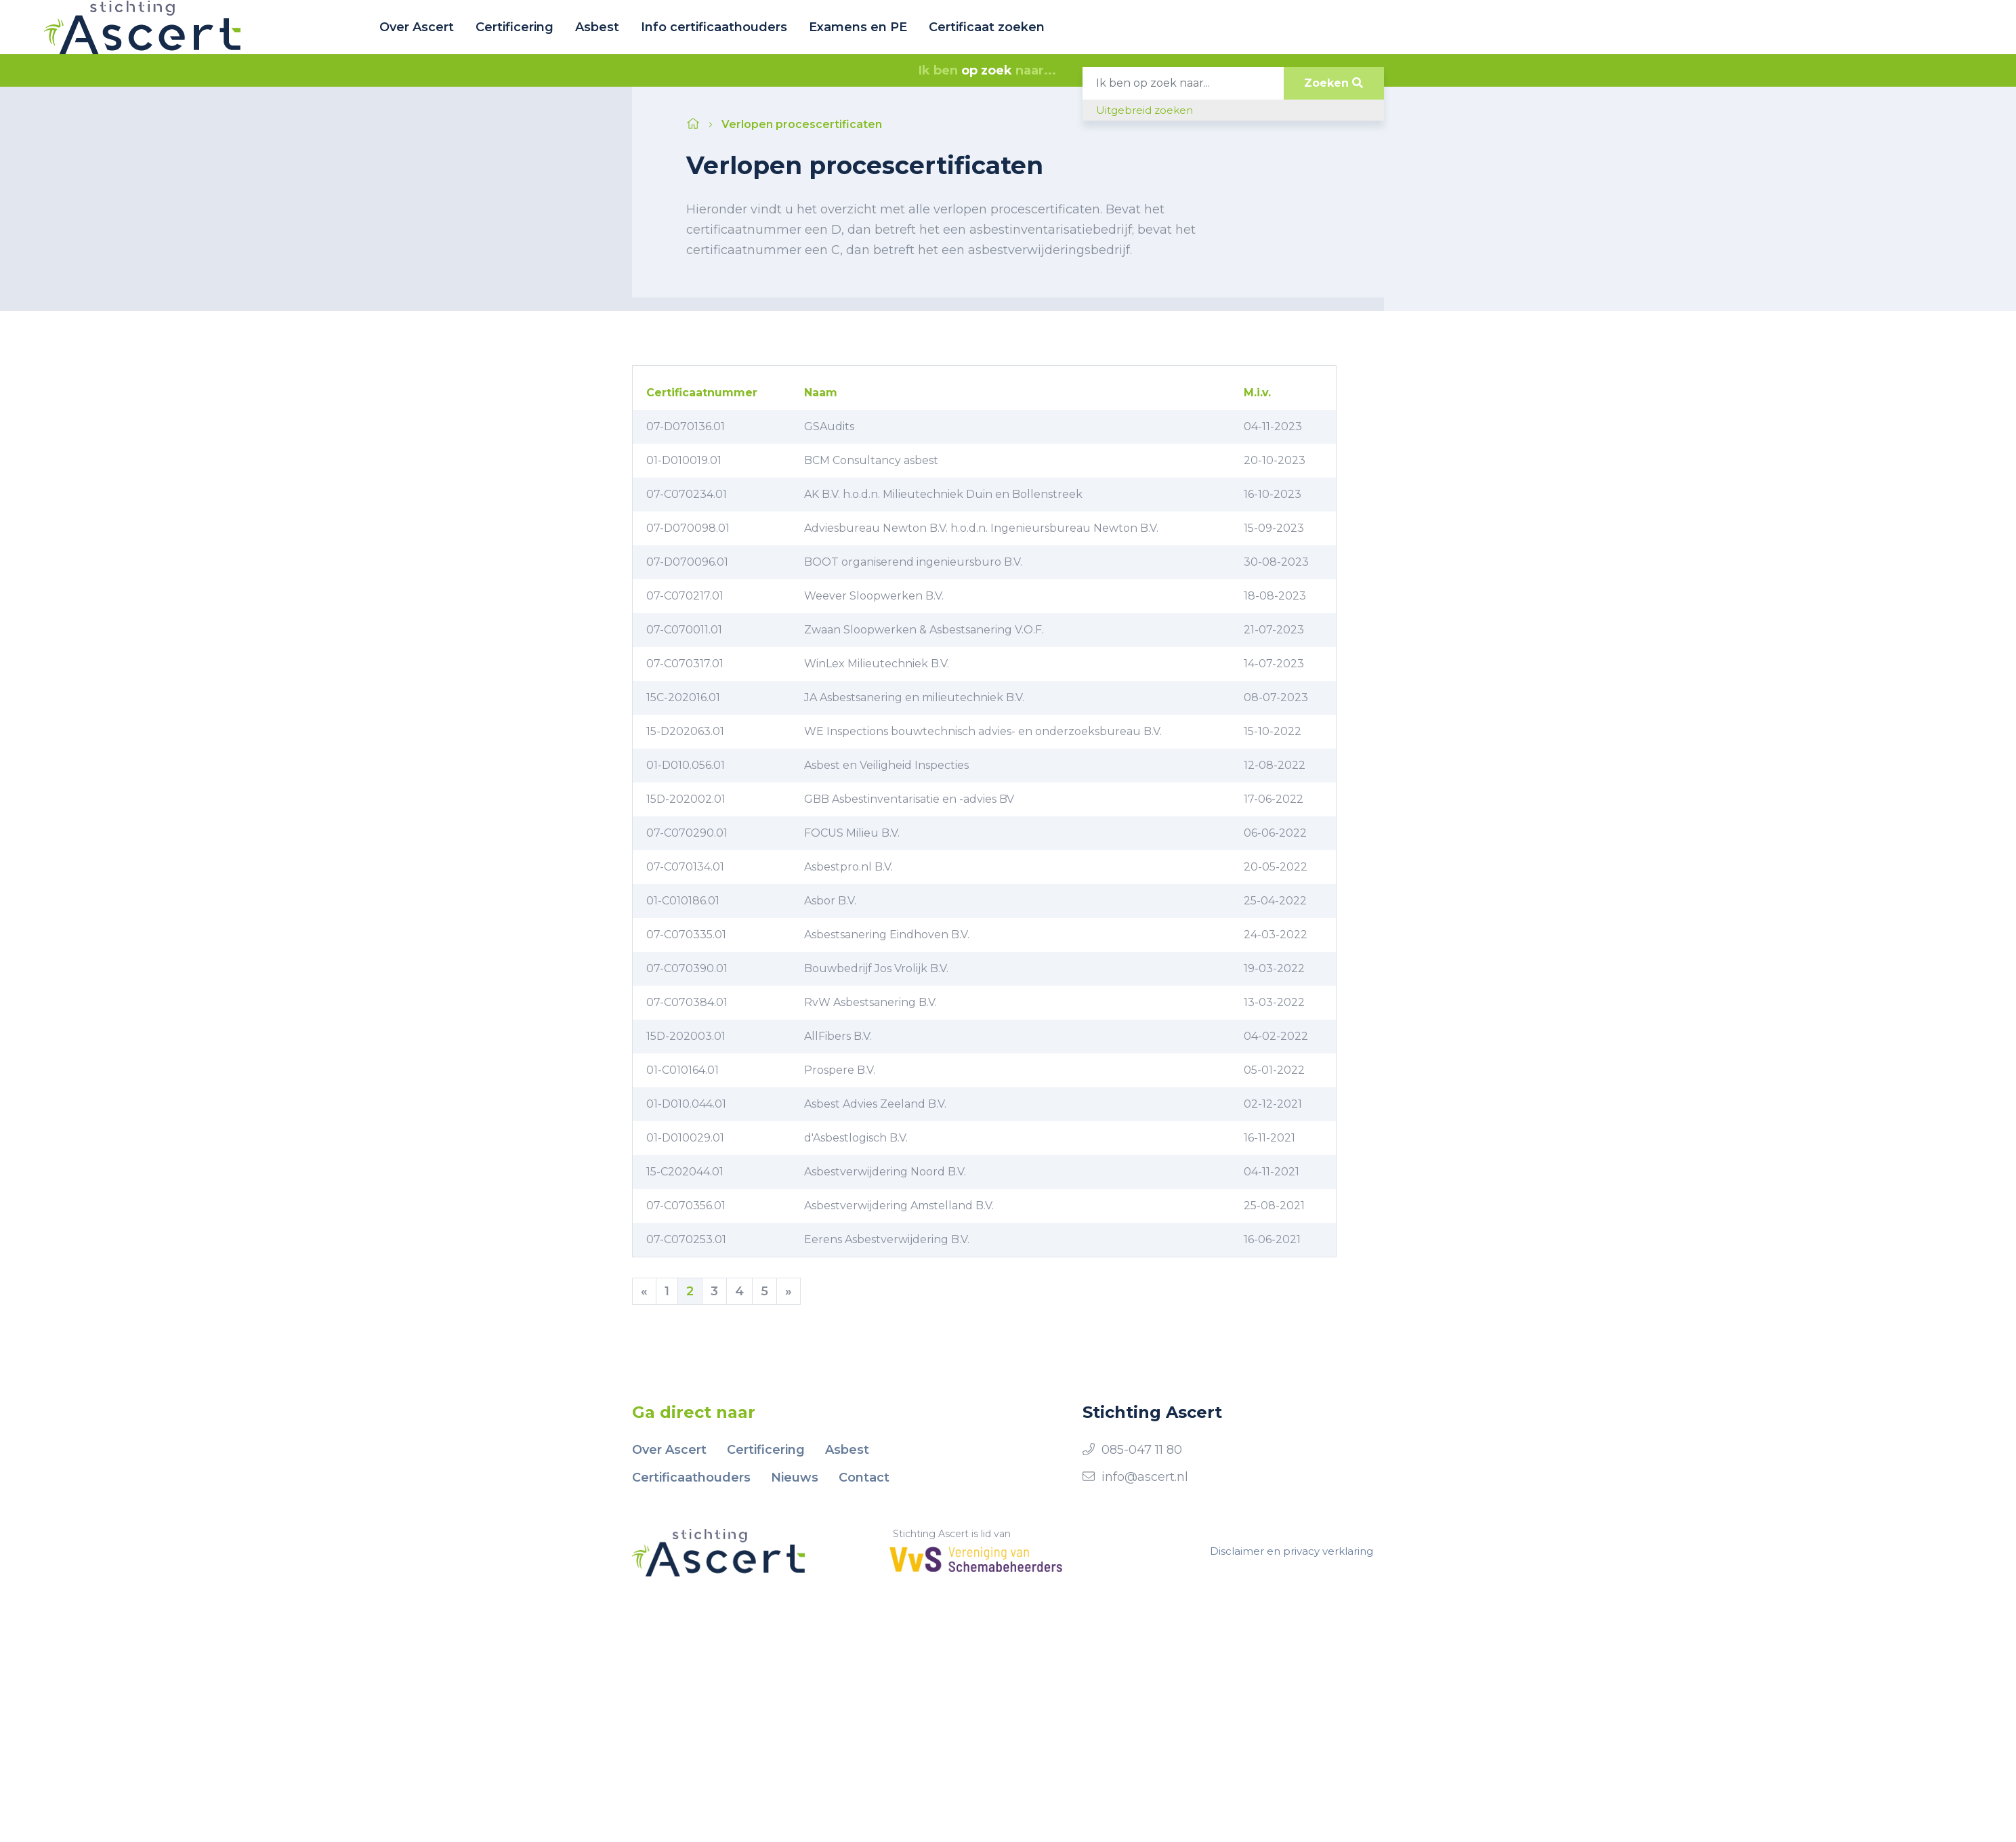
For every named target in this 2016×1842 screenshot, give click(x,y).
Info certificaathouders (714, 27)
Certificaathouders (691, 1477)
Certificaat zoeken (987, 27)
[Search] (1183, 83)
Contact (864, 1477)
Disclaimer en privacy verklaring (1291, 1551)
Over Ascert (416, 27)
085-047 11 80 (1141, 1449)
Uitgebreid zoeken (1144, 110)
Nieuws (794, 1477)
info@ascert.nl (1144, 1476)
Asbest (597, 27)
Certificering (514, 27)
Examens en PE (858, 27)
